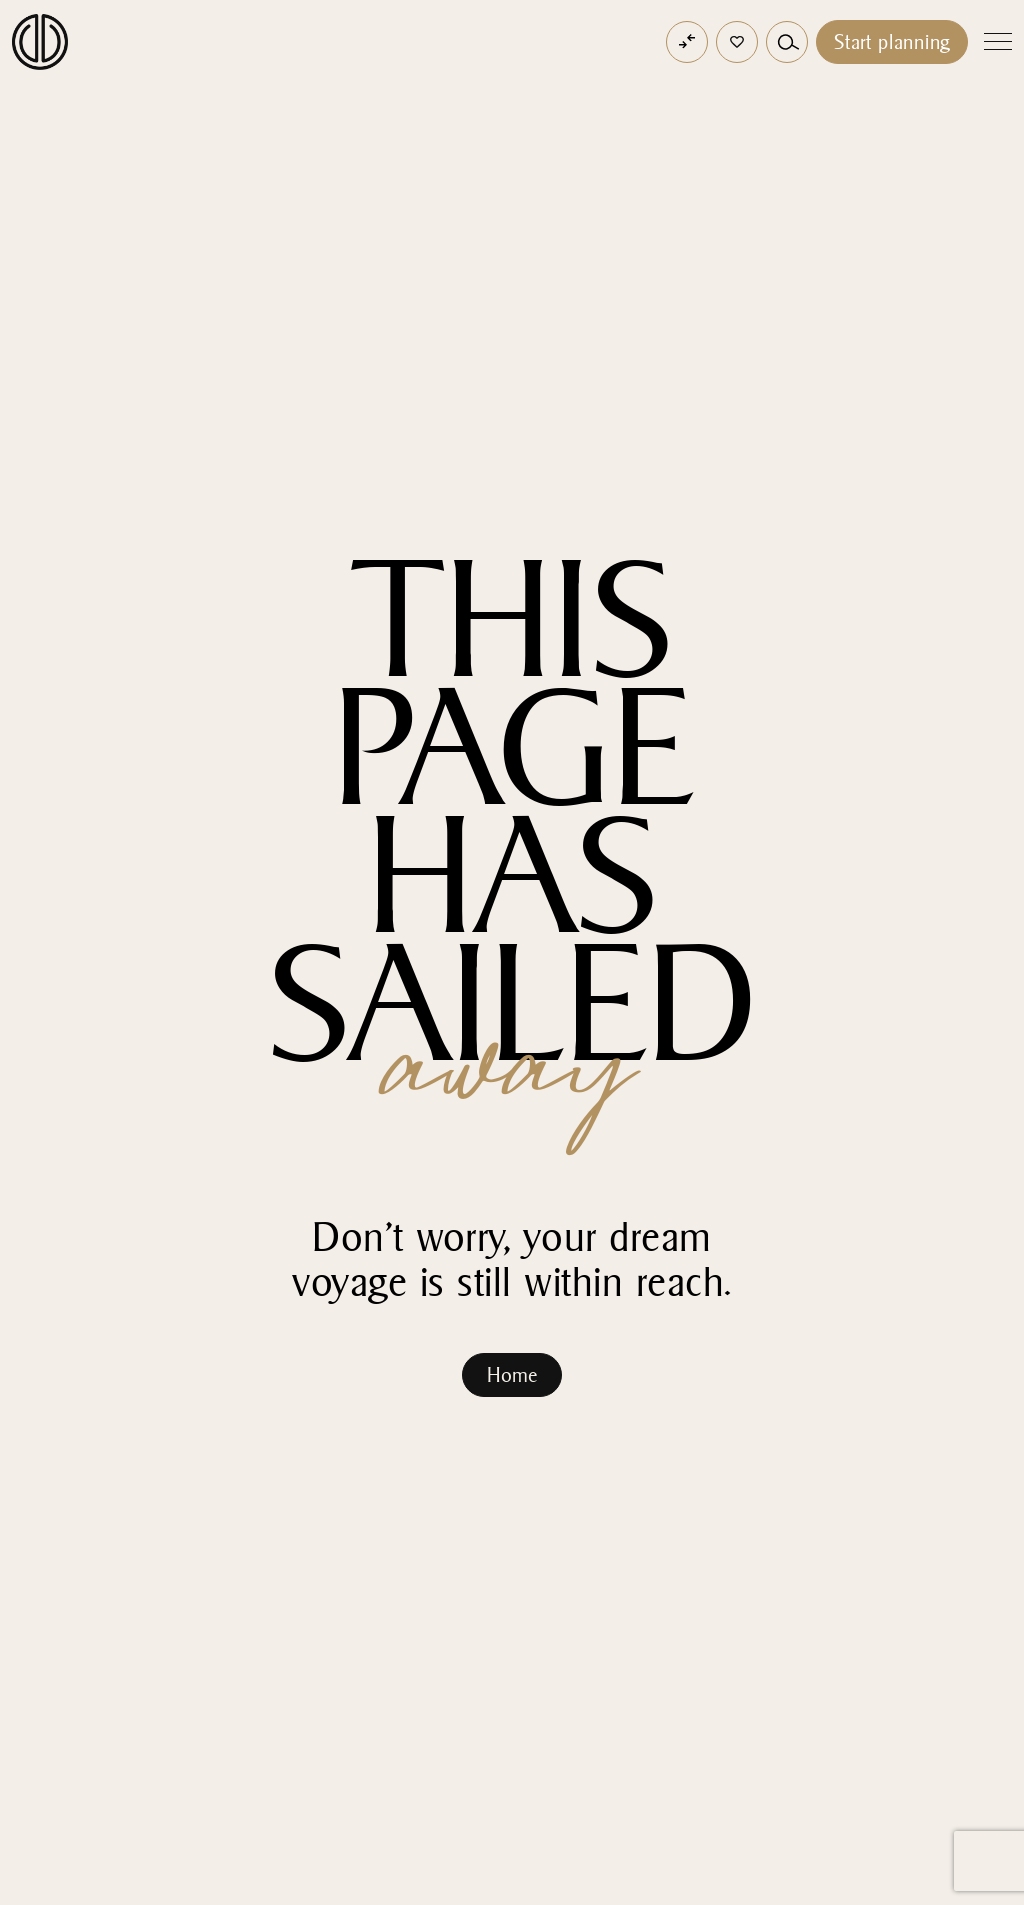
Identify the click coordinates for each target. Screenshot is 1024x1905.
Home (512, 1375)
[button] (737, 42)
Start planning (892, 42)
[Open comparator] (687, 42)
